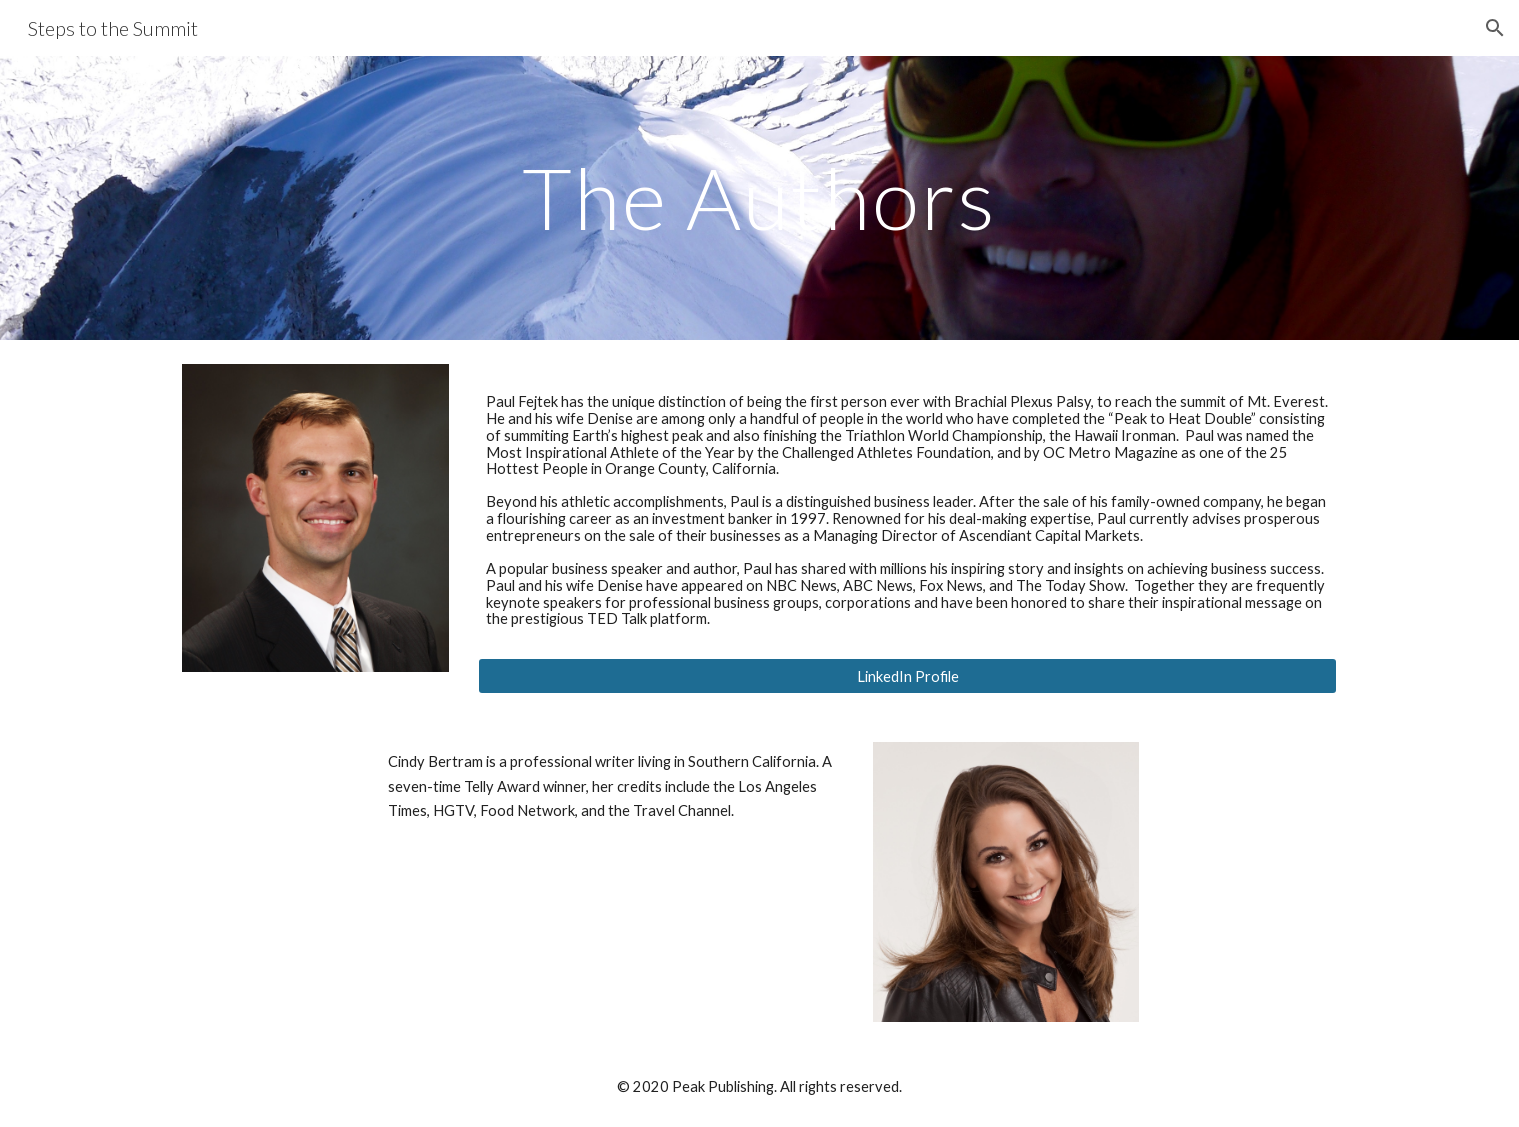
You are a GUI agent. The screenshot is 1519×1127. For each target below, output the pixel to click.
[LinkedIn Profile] (907, 676)
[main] (760, 197)
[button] (1495, 28)
